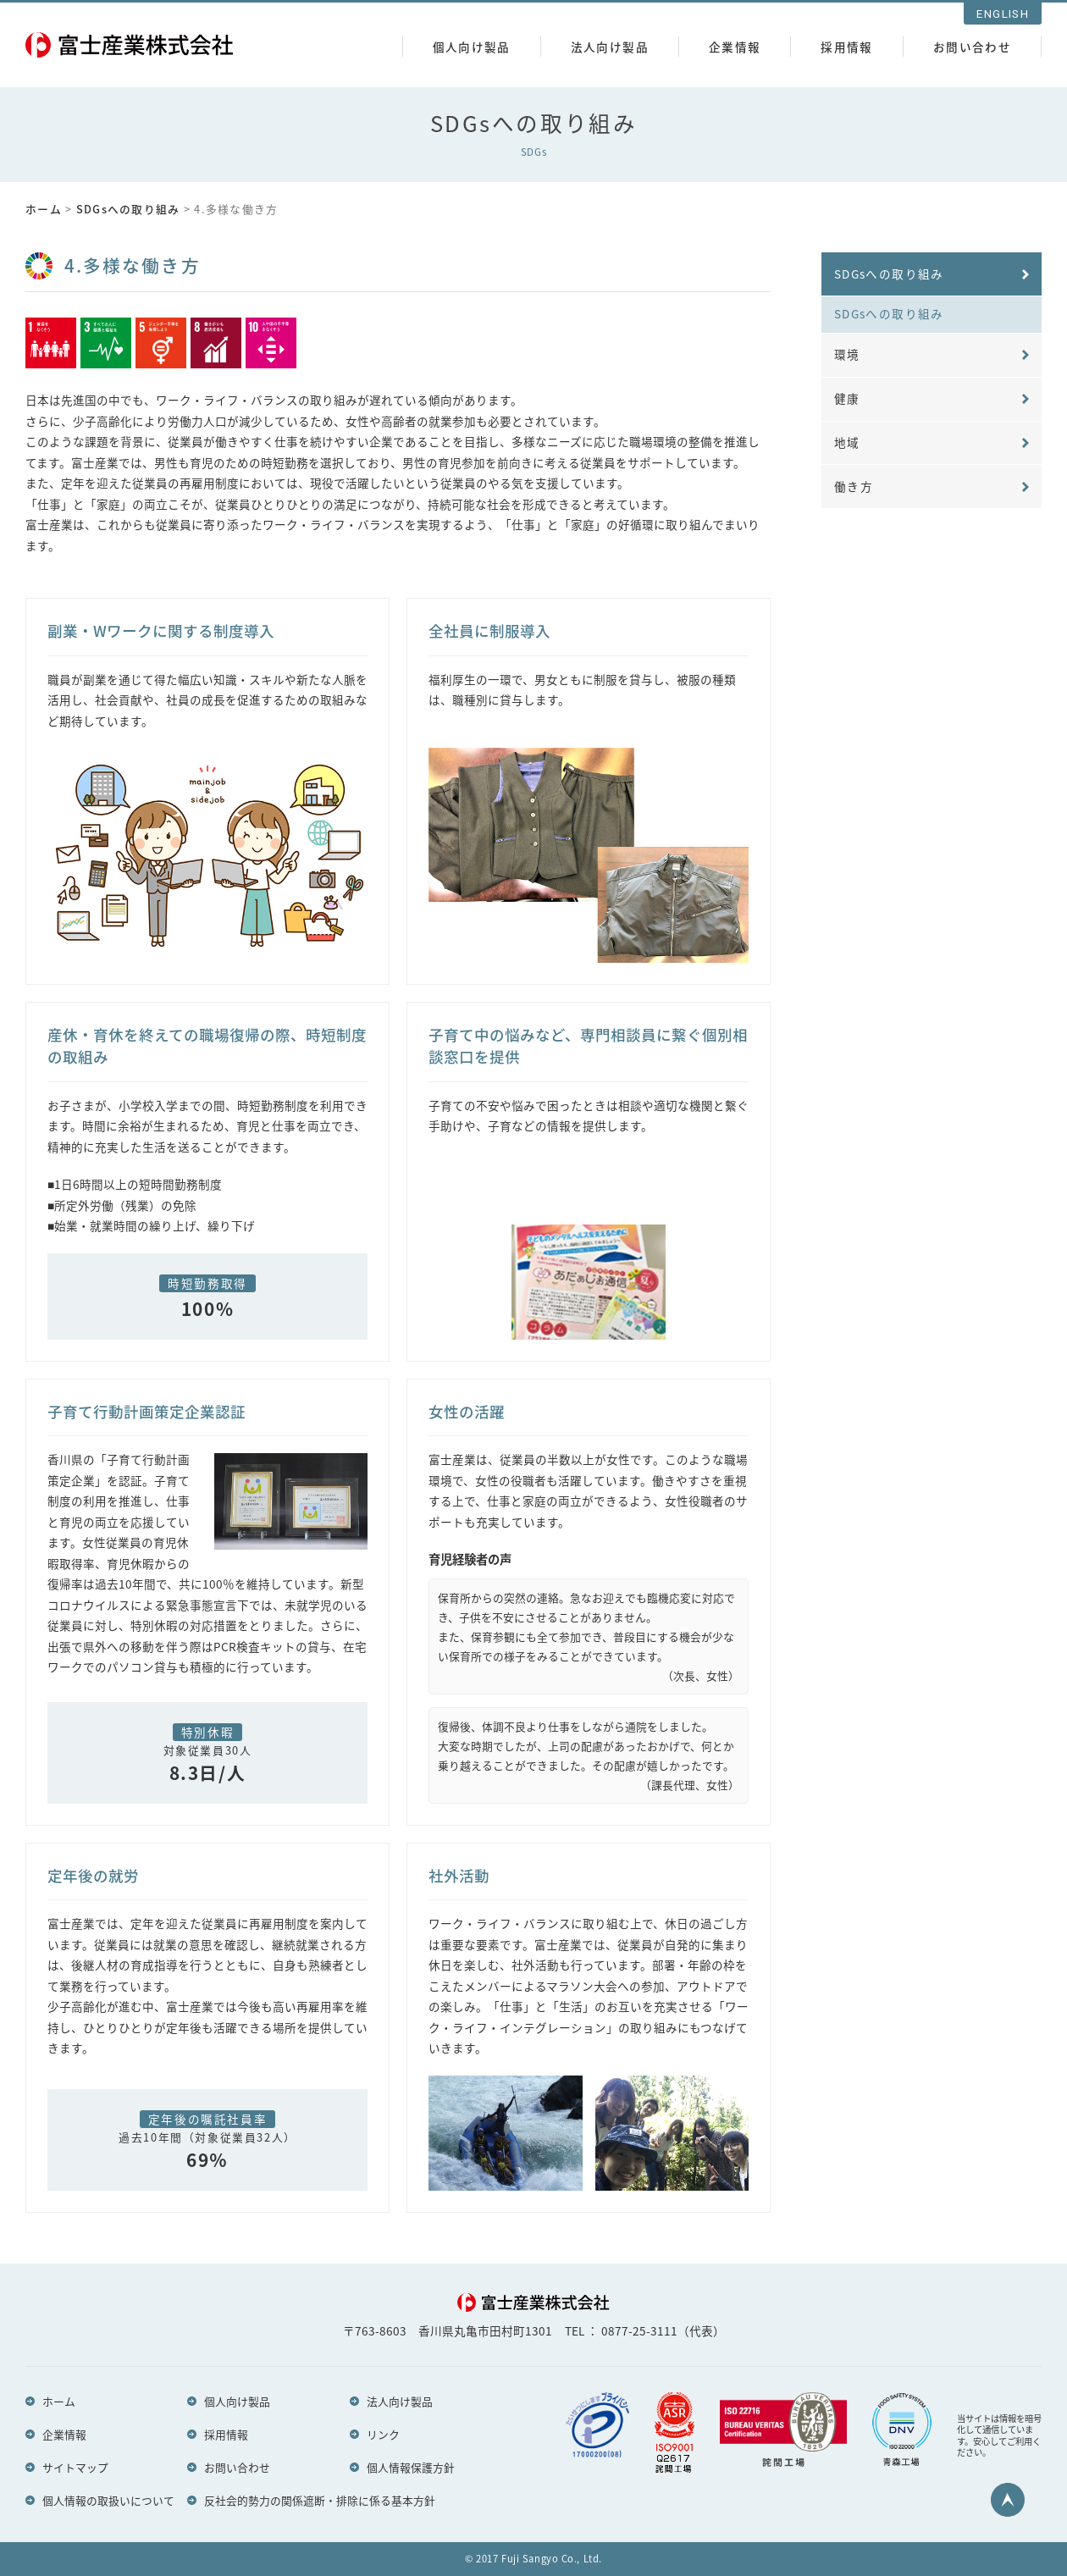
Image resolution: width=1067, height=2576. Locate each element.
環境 (847, 354)
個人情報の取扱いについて (108, 2500)
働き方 (853, 487)
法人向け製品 (610, 46)
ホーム (43, 209)
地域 (847, 443)
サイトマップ (75, 2467)
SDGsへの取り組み (128, 209)
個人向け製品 (472, 46)
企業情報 (734, 46)
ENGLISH (1002, 14)
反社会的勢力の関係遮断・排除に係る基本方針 (319, 2500)
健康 (847, 399)
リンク (383, 2433)
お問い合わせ (972, 46)
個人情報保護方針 (411, 2467)
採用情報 (846, 46)
